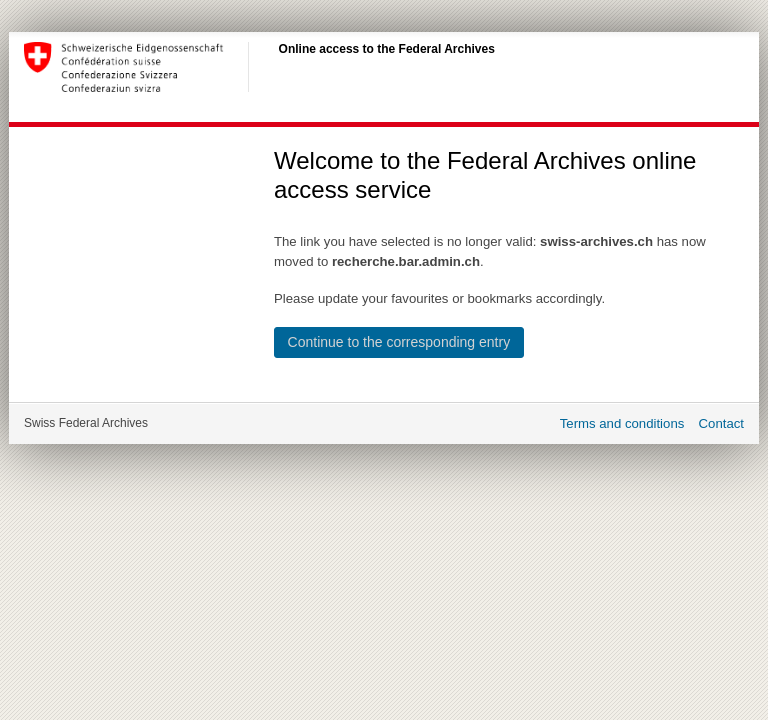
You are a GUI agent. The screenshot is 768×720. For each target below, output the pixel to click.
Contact (721, 423)
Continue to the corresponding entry (399, 342)
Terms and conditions (622, 423)
